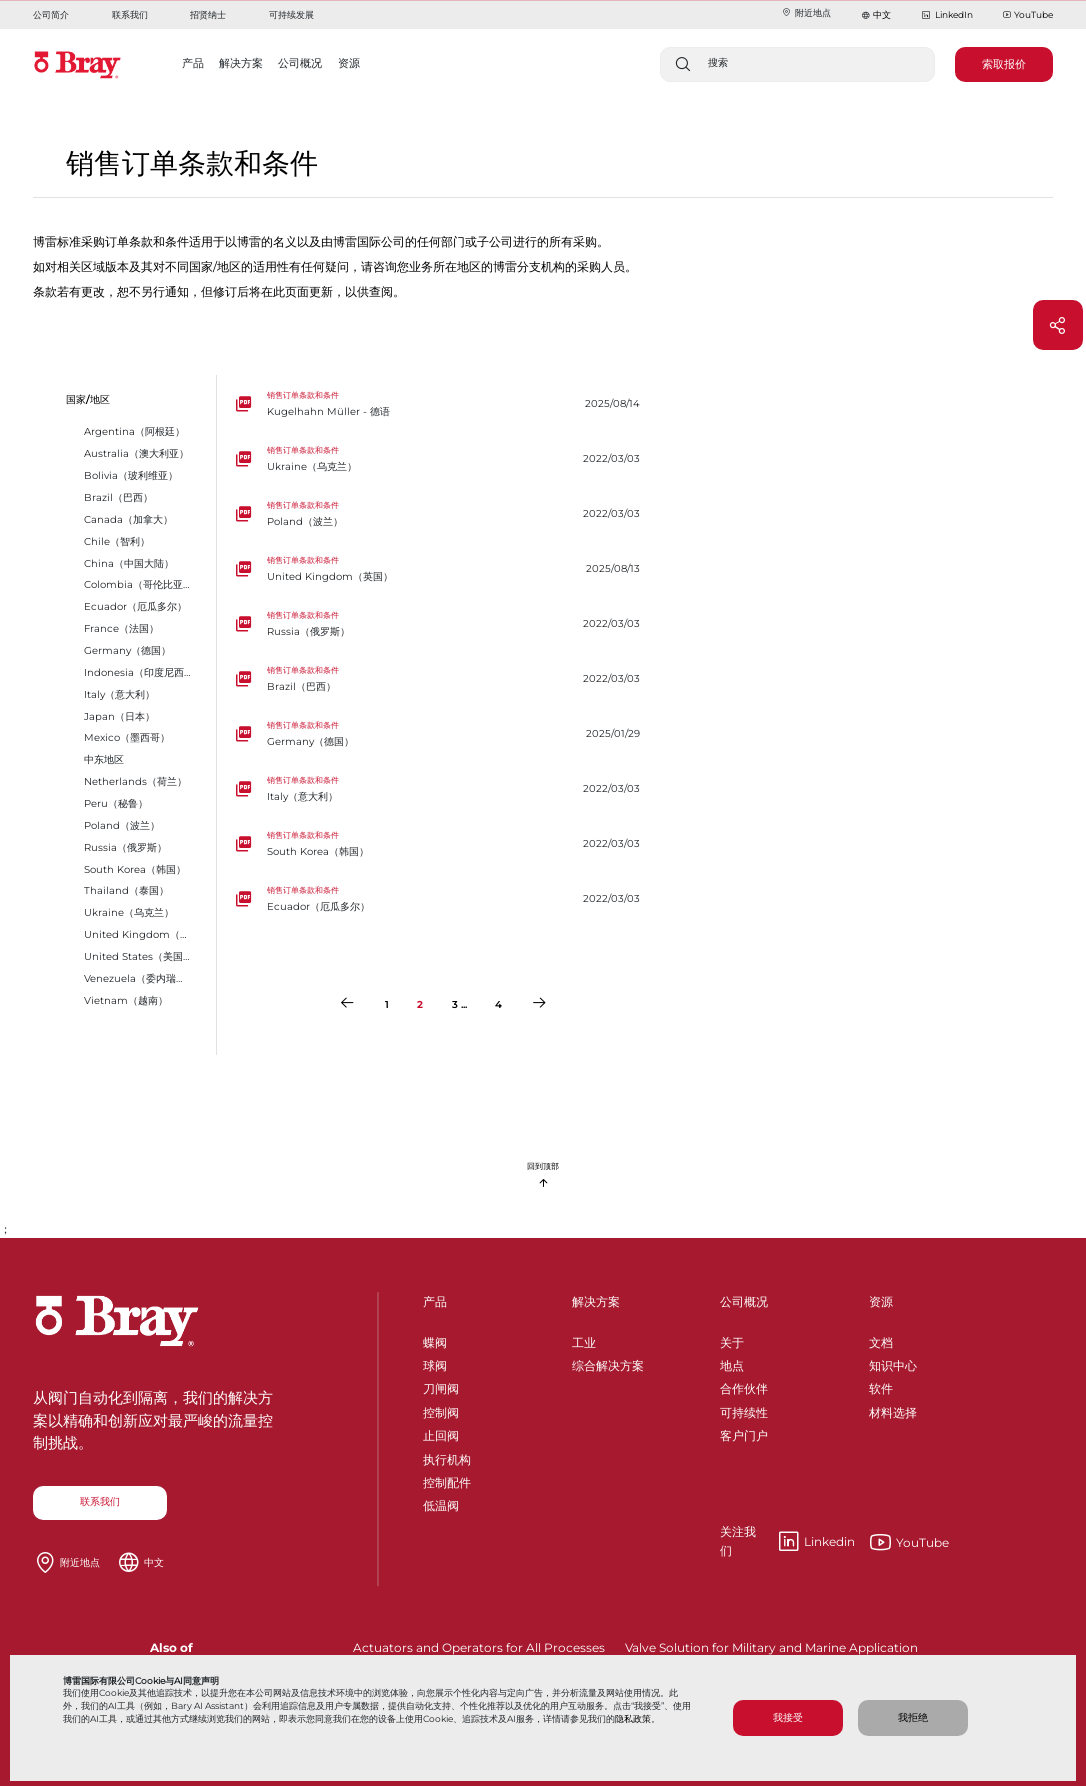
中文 (882, 14)
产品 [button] (193, 63)
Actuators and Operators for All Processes (479, 1647)
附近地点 (806, 12)
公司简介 (51, 14)
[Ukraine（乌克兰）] (443, 458)
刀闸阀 (441, 1385)
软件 (881, 1385)
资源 (881, 1301)
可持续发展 (291, 14)
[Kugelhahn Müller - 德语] (443, 403)
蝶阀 (435, 1339)
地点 (732, 1362)
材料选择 (893, 1409)
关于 (732, 1339)
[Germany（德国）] (443, 733)
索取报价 (1004, 64)
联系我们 (130, 14)
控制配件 (447, 1479)
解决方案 (596, 1301)
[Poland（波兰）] (443, 513)
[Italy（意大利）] (443, 788)
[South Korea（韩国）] (443, 843)
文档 (881, 1339)
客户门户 (744, 1432)
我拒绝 (913, 1717)
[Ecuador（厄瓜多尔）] (443, 898)
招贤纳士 (208, 14)
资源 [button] (349, 63)
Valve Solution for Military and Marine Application (771, 1647)
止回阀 (441, 1432)
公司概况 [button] (300, 63)
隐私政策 (633, 1719)
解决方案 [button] (241, 63)
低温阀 (441, 1502)
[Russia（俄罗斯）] (443, 623)
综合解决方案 (608, 1362)
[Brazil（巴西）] (443, 678)
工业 (584, 1339)
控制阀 (441, 1409)
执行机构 (447, 1456)
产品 (435, 1301)
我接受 (788, 1717)
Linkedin (787, 1542)
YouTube (1028, 15)
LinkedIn (946, 15)
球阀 (435, 1362)
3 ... (459, 1004)
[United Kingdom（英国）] (443, 568)
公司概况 (744, 1301)
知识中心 (893, 1362)
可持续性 (744, 1409)
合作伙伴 (744, 1385)
